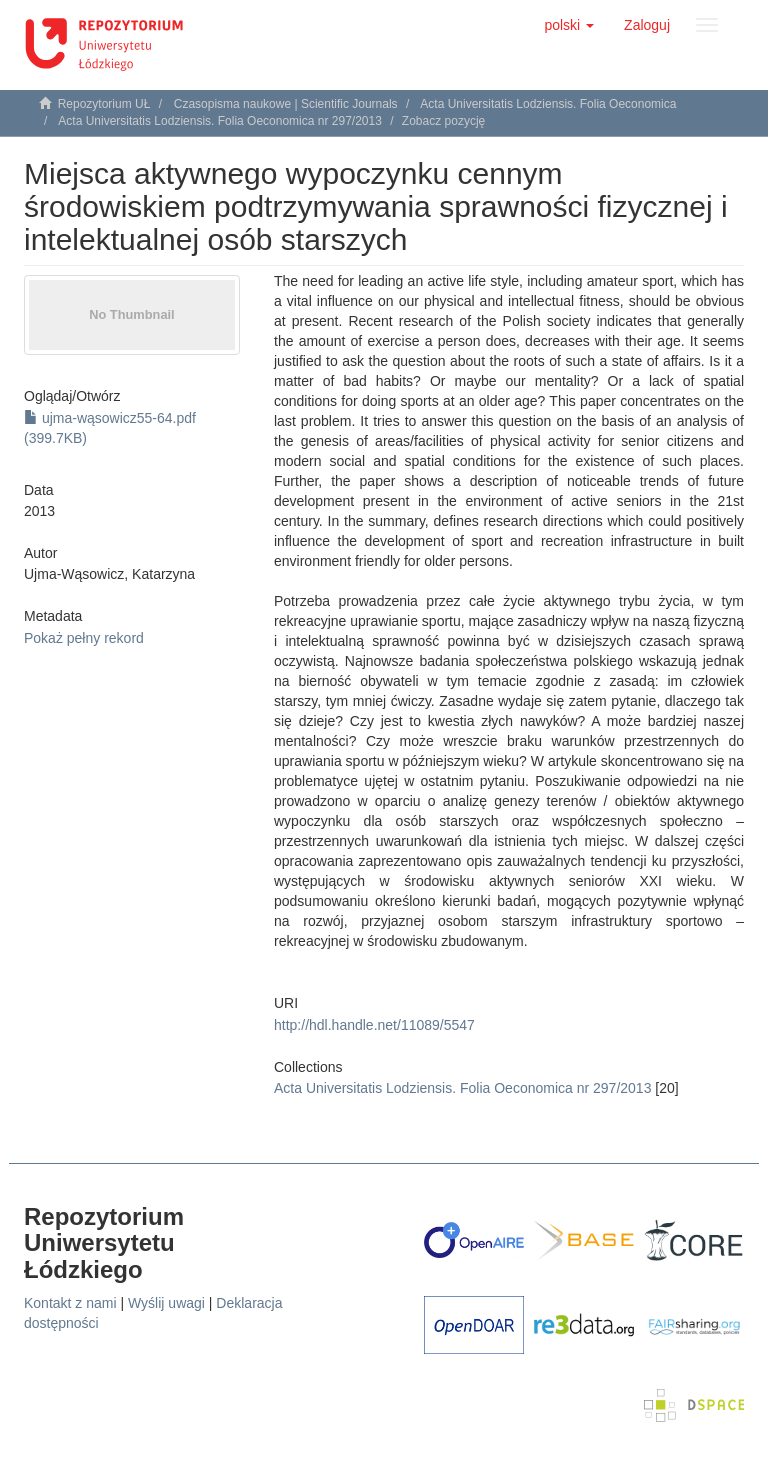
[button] (569, 25)
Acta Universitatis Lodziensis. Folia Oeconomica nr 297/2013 (220, 121)
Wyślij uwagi (166, 1303)
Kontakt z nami (70, 1303)
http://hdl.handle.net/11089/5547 (374, 1025)
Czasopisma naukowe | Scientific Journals (286, 104)
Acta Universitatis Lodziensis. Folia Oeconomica (548, 104)
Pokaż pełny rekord (84, 638)
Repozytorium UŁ (104, 104)
